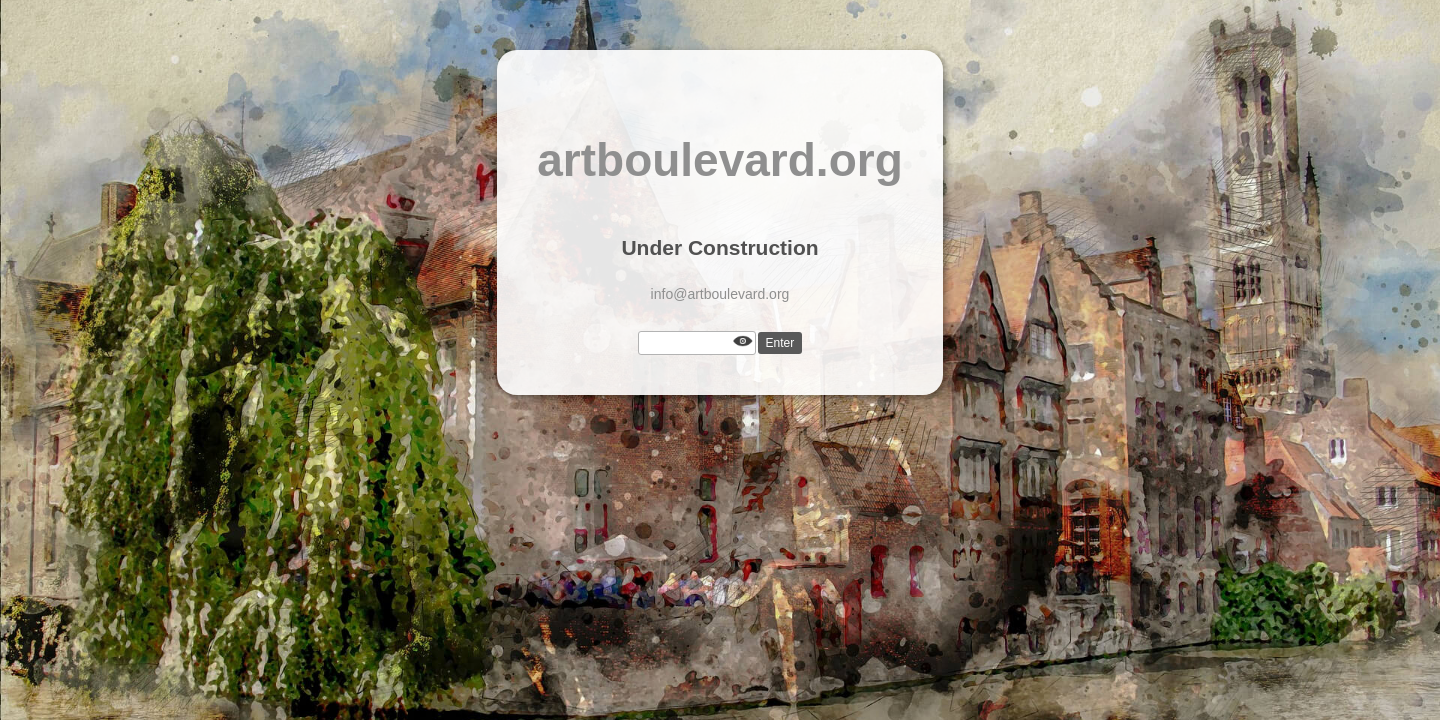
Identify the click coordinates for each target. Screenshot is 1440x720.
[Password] (697, 343)
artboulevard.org (720, 160)
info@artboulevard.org (720, 294)
